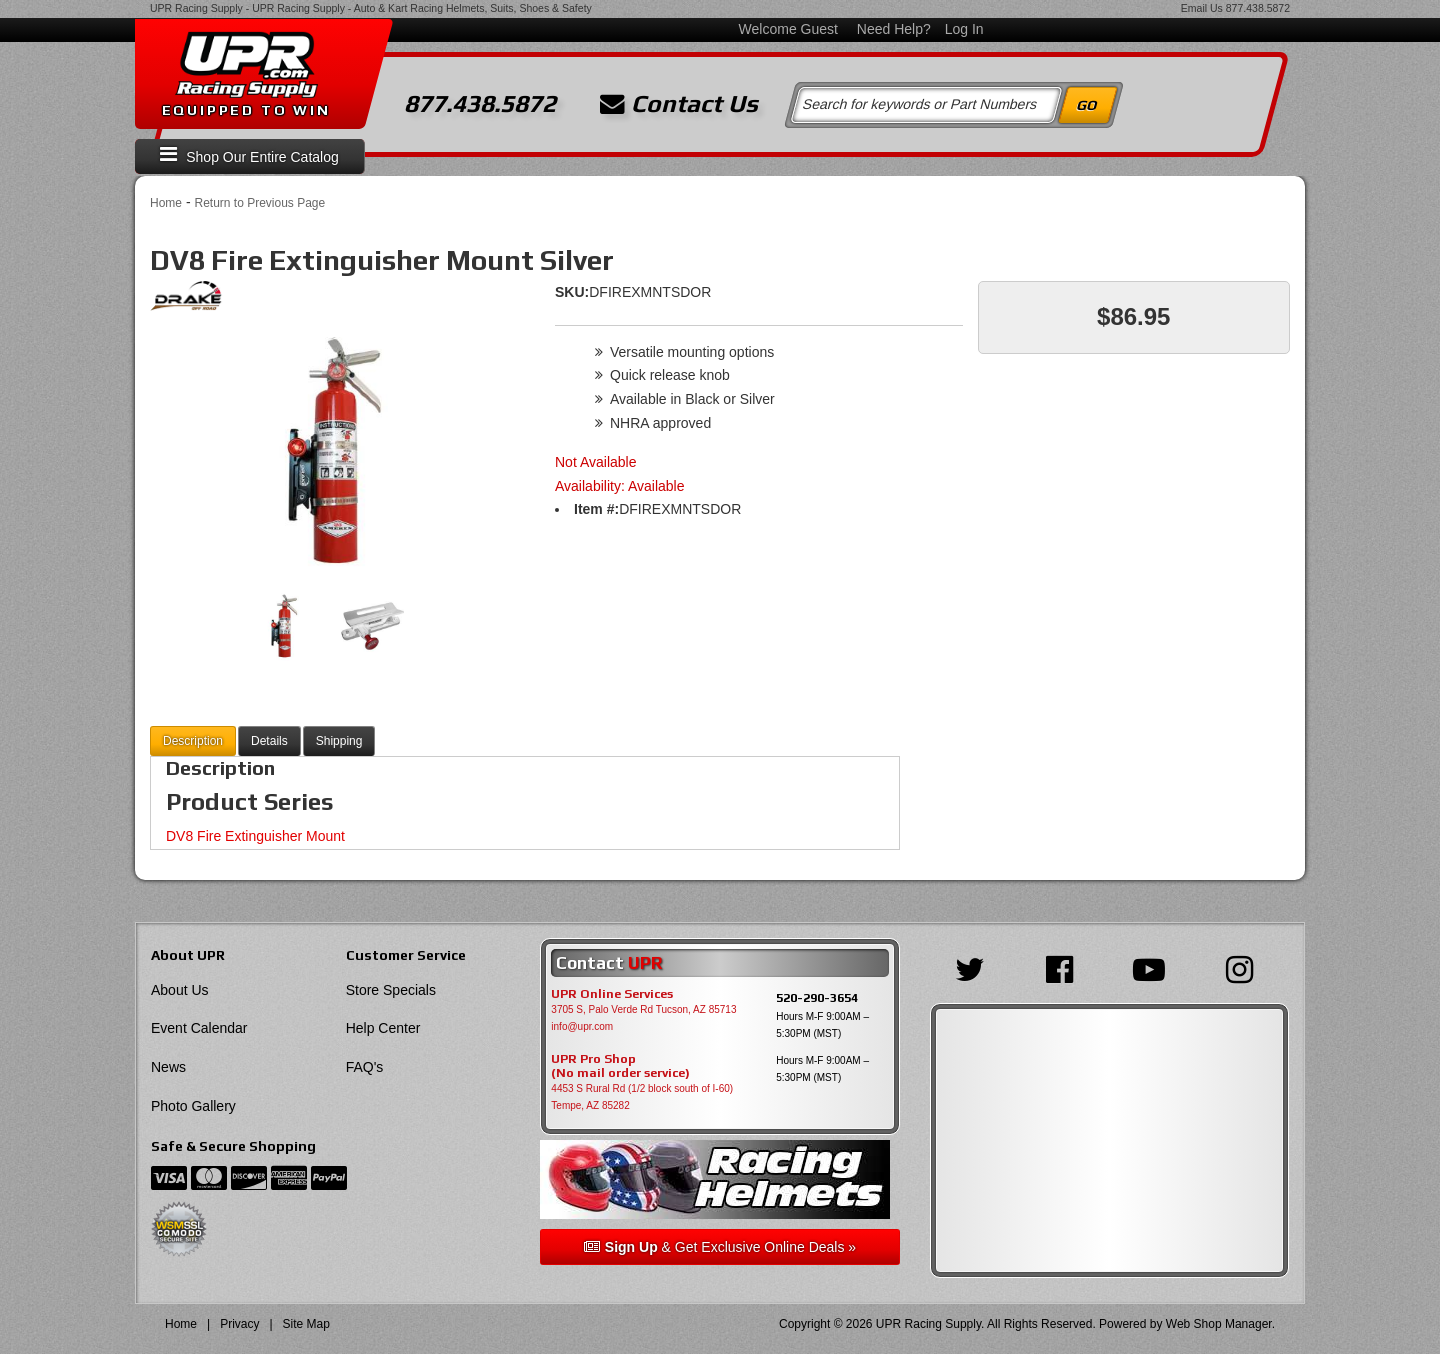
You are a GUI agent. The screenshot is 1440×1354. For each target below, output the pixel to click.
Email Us (1202, 8)
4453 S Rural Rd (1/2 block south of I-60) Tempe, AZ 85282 (642, 1097)
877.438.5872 (1258, 8)
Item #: (596, 509)
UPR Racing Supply (196, 8)
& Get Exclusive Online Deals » (720, 1247)
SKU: (572, 292)
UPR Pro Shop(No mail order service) (620, 1066)
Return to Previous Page (259, 203)
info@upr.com (582, 1026)
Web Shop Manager (1219, 1324)
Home (166, 203)
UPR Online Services (612, 994)
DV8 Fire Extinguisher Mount (255, 836)
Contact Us (679, 104)
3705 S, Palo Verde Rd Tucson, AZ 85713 (643, 1009)
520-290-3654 (817, 997)
